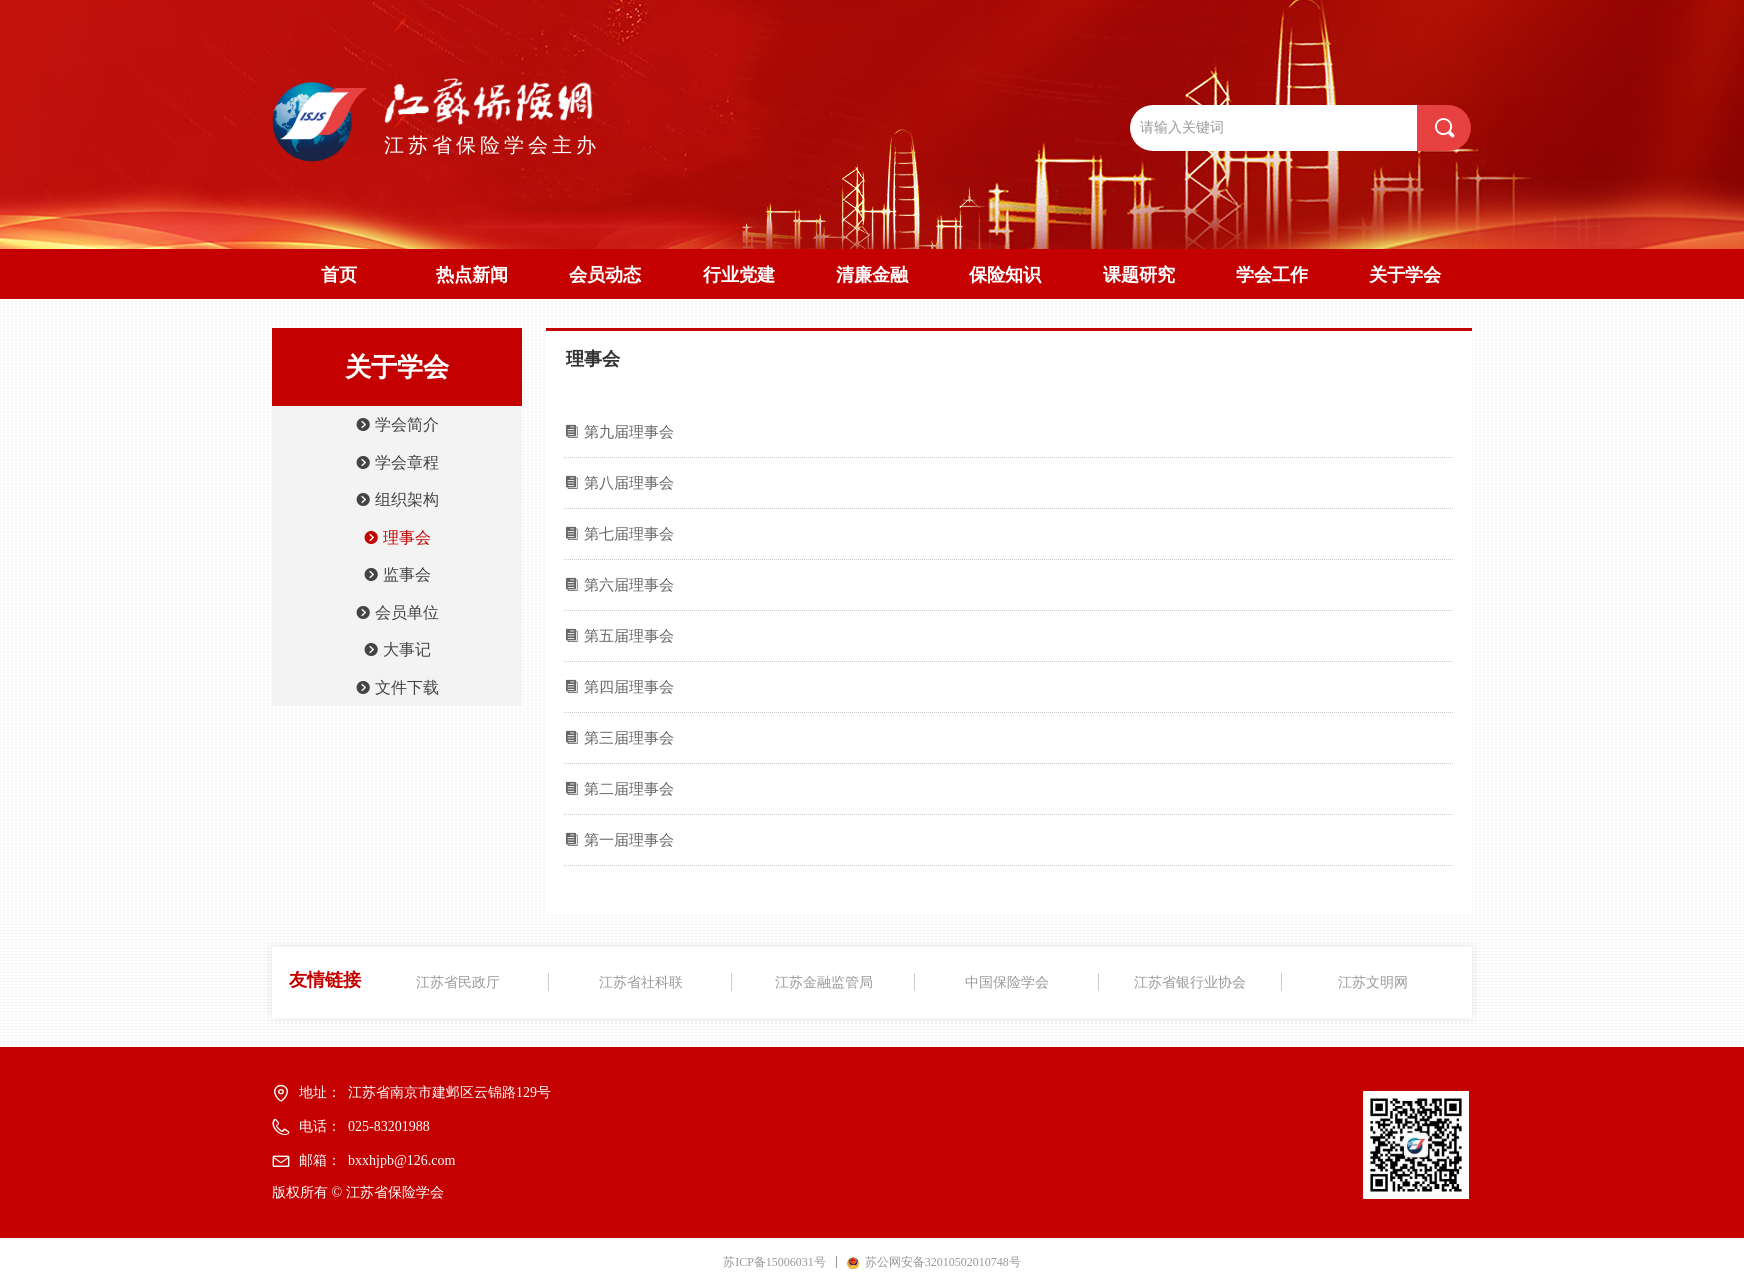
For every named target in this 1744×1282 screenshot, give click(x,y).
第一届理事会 (629, 840)
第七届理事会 (629, 534)
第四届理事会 (629, 687)
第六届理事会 (629, 585)
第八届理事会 (629, 483)
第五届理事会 (629, 636)
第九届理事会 (629, 432)
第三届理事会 (629, 738)
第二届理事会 (629, 789)
